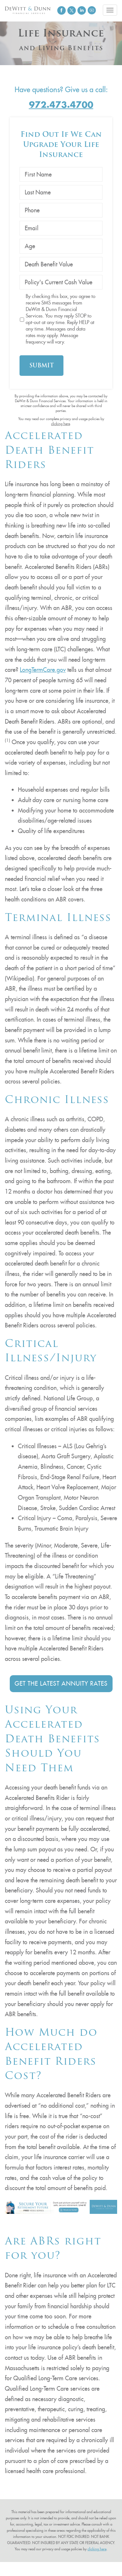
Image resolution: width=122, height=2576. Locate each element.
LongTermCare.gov (43, 669)
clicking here (60, 423)
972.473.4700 (61, 104)
